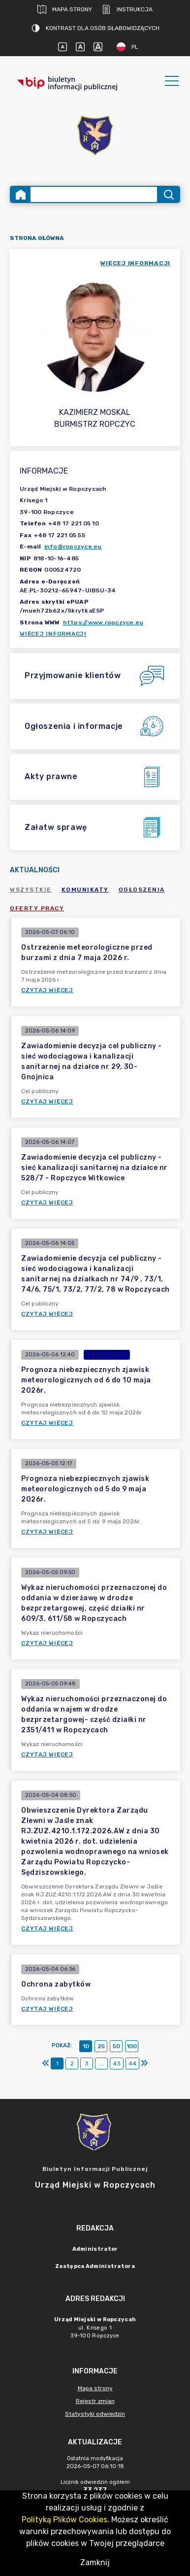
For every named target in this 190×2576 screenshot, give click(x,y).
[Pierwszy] (46, 2063)
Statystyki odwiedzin (95, 2413)
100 (132, 2046)
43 (117, 2063)
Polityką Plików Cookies (64, 2519)
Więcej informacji (53, 633)
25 (101, 2046)
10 (86, 2046)
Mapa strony (64, 9)
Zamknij (95, 2562)
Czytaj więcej (47, 990)
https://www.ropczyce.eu (103, 622)
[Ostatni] (144, 2063)
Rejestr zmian (95, 2401)
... (101, 2063)
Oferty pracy (37, 908)
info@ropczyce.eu (73, 546)
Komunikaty (85, 889)
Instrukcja (127, 9)
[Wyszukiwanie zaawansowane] (94, 194)
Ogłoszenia (142, 889)
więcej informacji (135, 263)
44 (132, 2063)
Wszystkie (31, 889)
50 (116, 2046)
